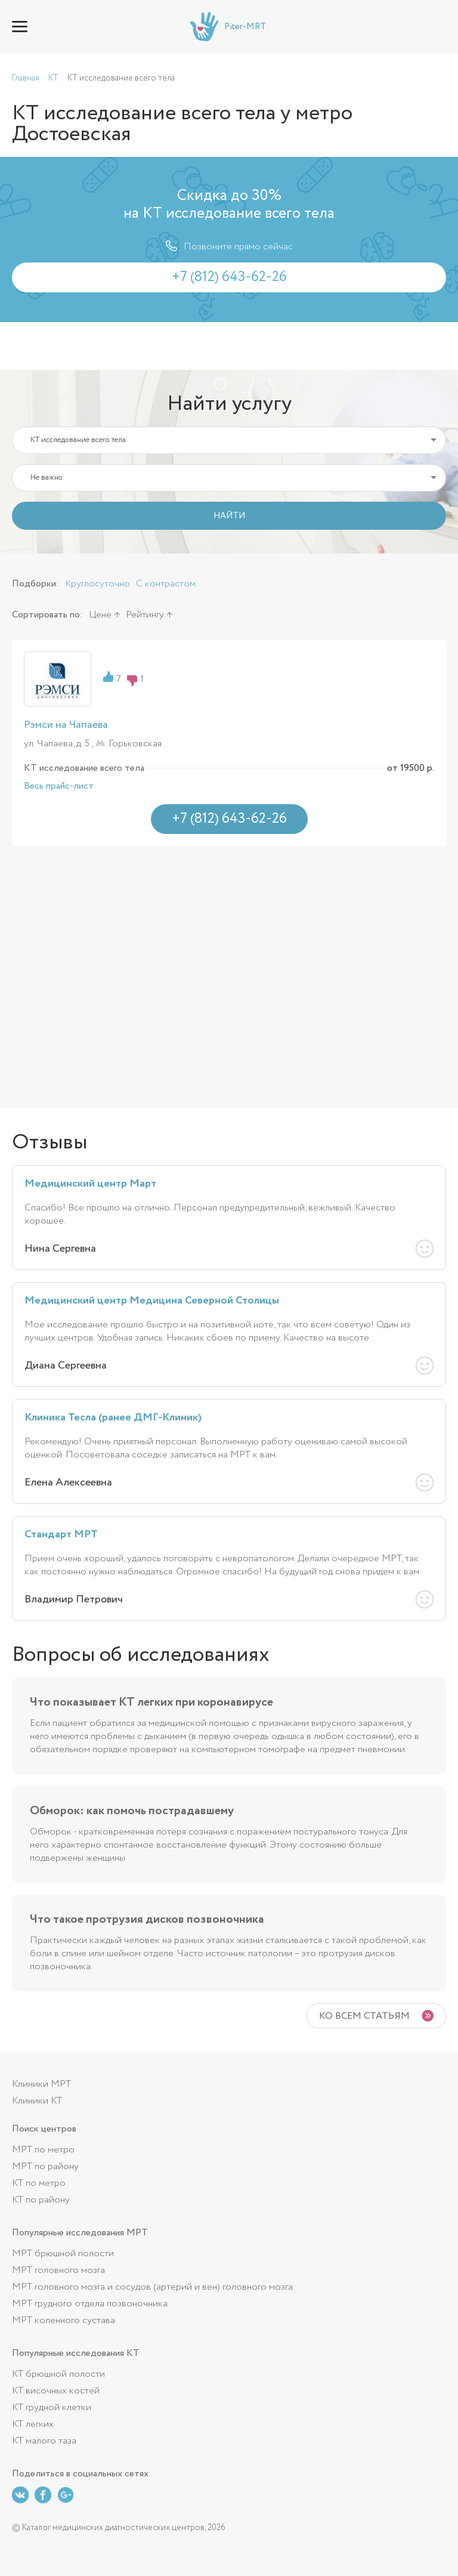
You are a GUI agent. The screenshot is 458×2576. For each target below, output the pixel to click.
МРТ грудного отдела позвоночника (90, 2304)
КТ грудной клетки (51, 2407)
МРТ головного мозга (58, 2270)
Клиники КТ (37, 2101)
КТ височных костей (56, 2391)
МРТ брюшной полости (63, 2253)
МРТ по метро (43, 2150)
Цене (100, 615)
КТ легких (33, 2424)
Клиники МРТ (41, 2084)
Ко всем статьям (364, 2016)
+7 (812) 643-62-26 (437, 26)
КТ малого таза (44, 2441)
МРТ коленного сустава (63, 2320)
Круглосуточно (97, 584)
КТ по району (41, 2200)
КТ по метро (39, 2183)
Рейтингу (145, 615)
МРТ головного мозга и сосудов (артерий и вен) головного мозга (152, 2287)
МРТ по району (45, 2166)
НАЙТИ (229, 516)
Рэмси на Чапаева (66, 724)
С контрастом (166, 584)
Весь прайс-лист (59, 786)
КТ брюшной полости (58, 2374)
